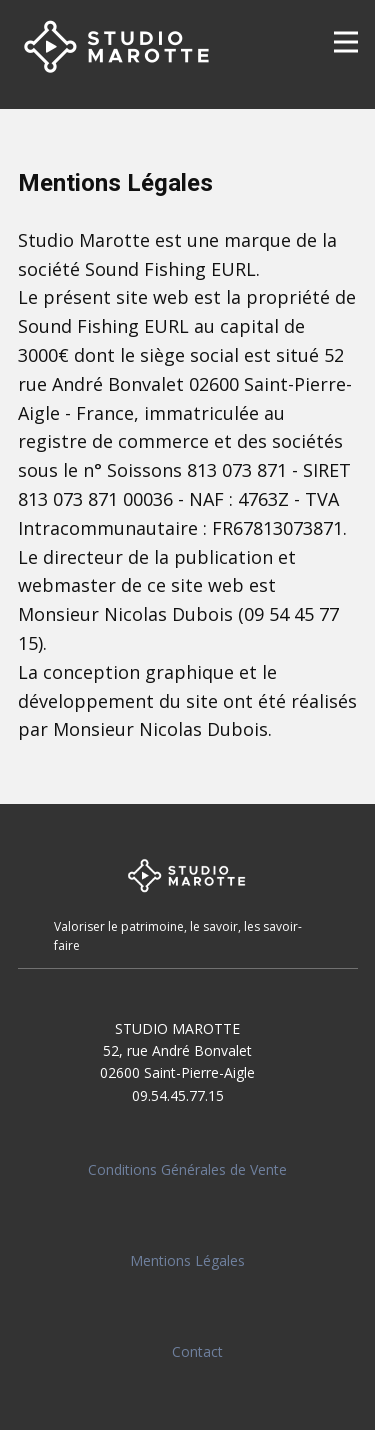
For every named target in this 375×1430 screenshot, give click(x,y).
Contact (197, 1351)
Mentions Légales (187, 1260)
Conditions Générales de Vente (187, 1169)
